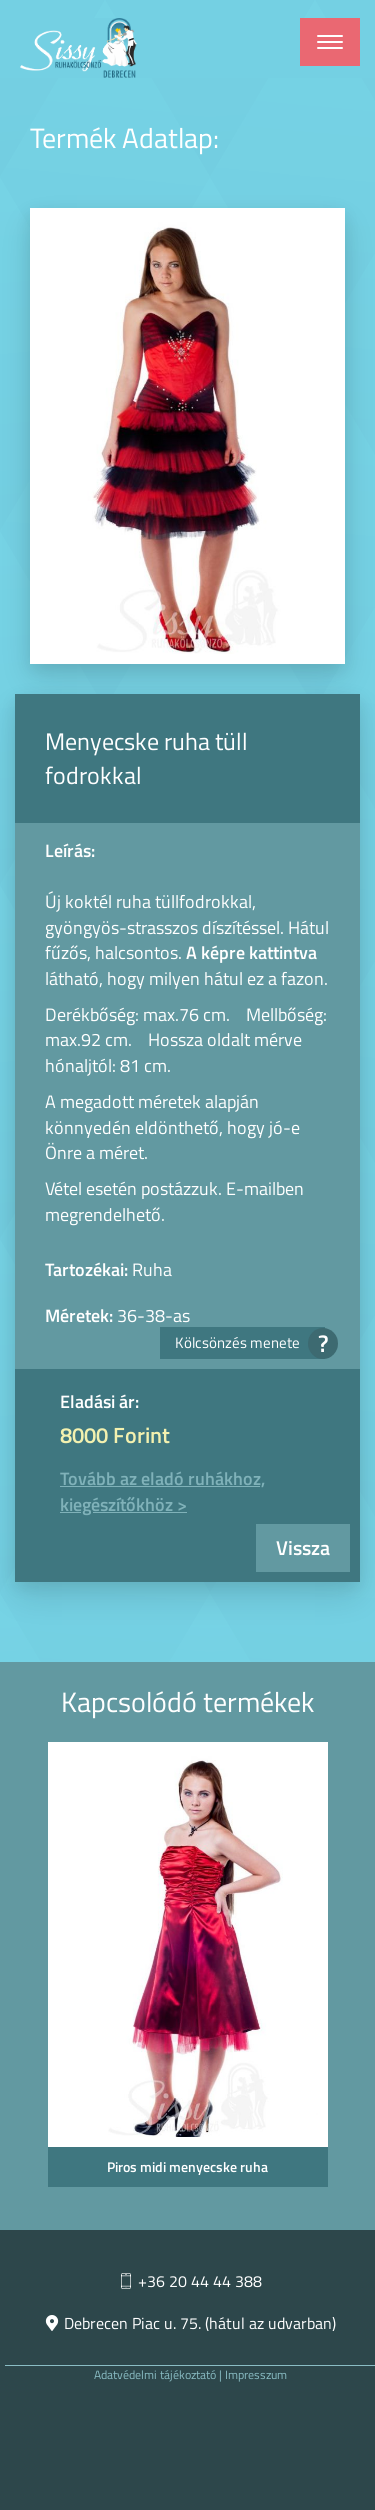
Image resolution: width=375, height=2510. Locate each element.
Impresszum (256, 2374)
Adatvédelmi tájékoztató (155, 2374)
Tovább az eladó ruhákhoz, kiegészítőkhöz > (162, 1491)
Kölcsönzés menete (250, 1342)
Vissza (303, 1547)
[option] (187, 1970)
